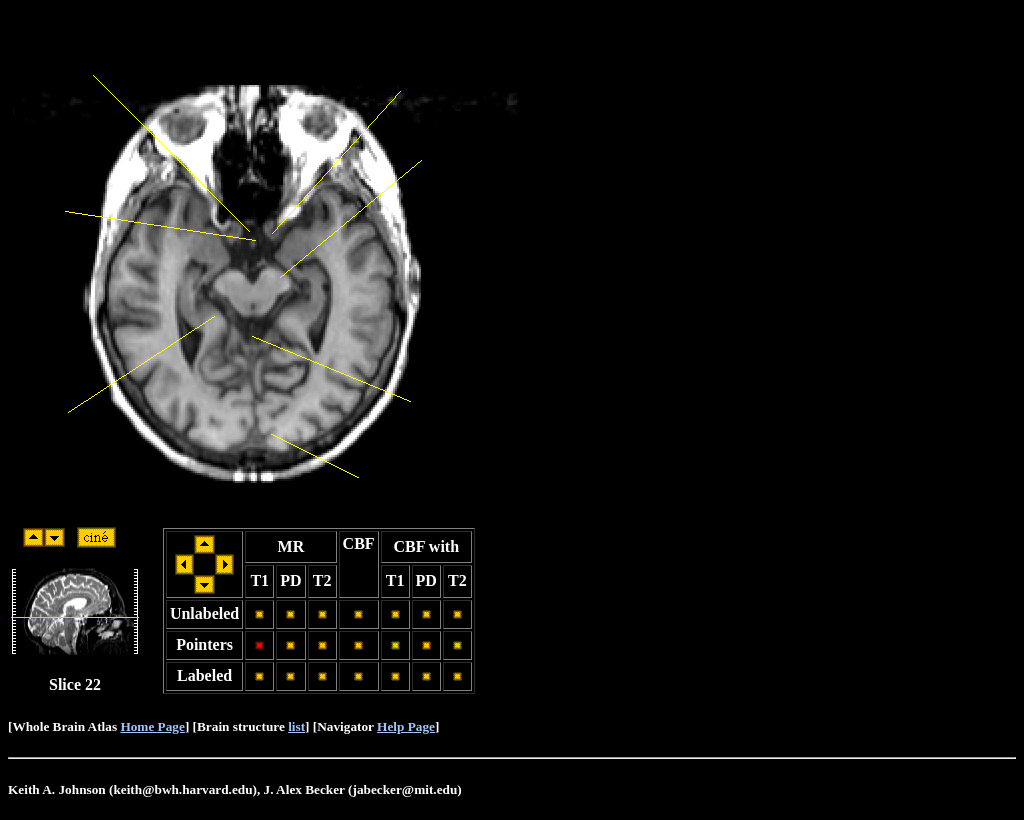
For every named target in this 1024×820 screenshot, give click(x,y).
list (296, 726)
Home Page (152, 726)
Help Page (406, 726)
